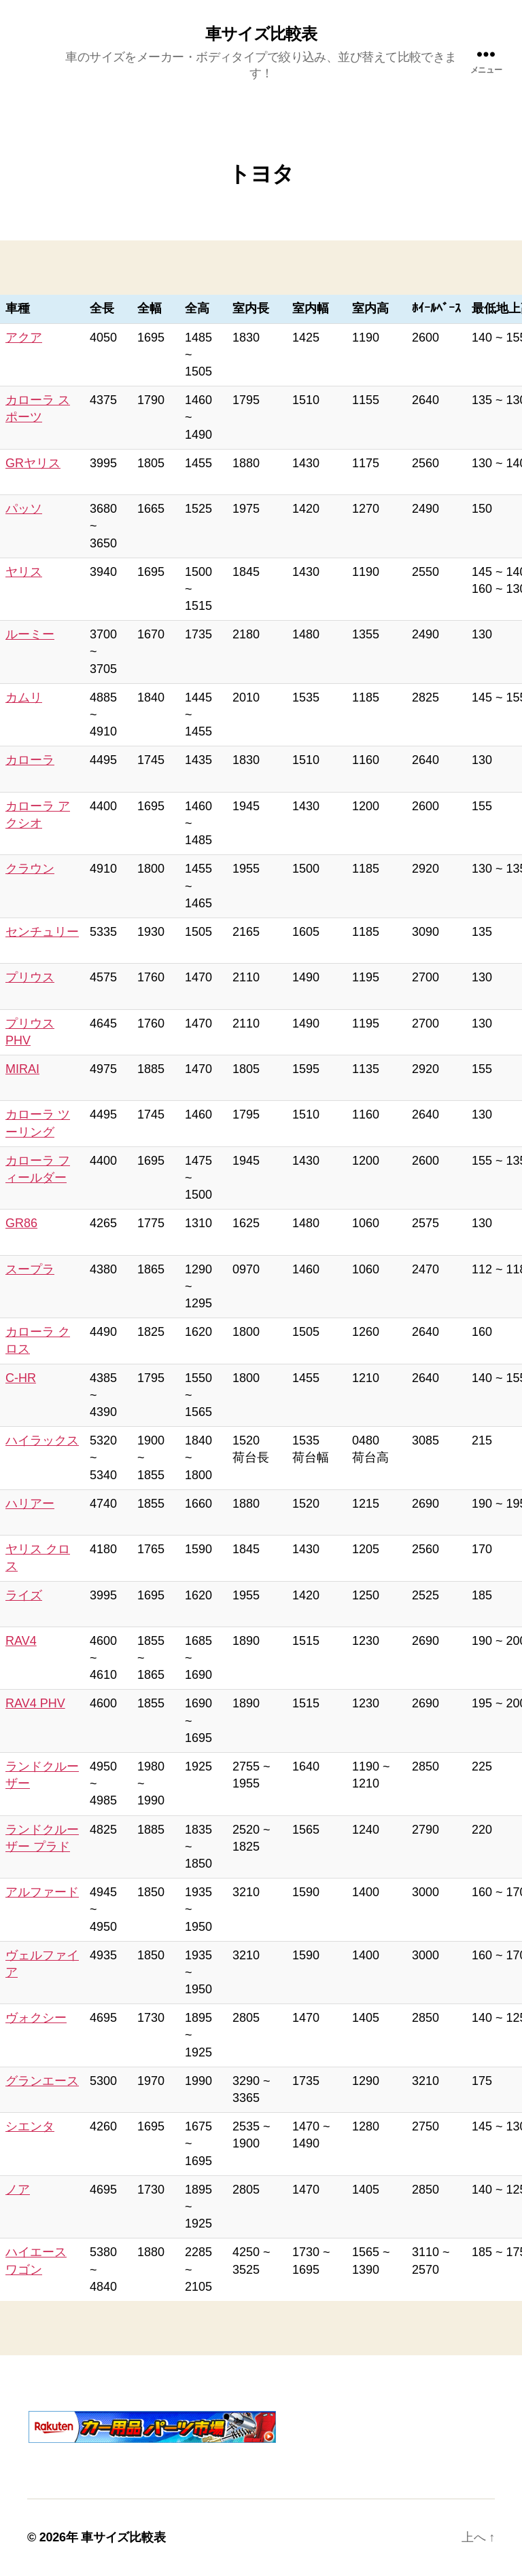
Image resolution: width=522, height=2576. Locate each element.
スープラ (29, 1269)
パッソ (23, 508)
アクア (23, 337)
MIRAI (22, 1069)
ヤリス (23, 572)
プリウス (29, 977)
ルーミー (29, 634)
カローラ (29, 760)
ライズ (23, 1595)
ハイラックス (42, 1440)
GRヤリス (32, 463)
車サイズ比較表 (261, 34)
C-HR (20, 1378)
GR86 (21, 1223)
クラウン (29, 868)
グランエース (42, 2081)
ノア (17, 2189)
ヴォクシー (36, 2018)
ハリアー (29, 1503)
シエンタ (29, 2126)
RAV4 (21, 1641)
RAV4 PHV (35, 1703)
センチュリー (42, 932)
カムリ (23, 697)
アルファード (42, 1892)
